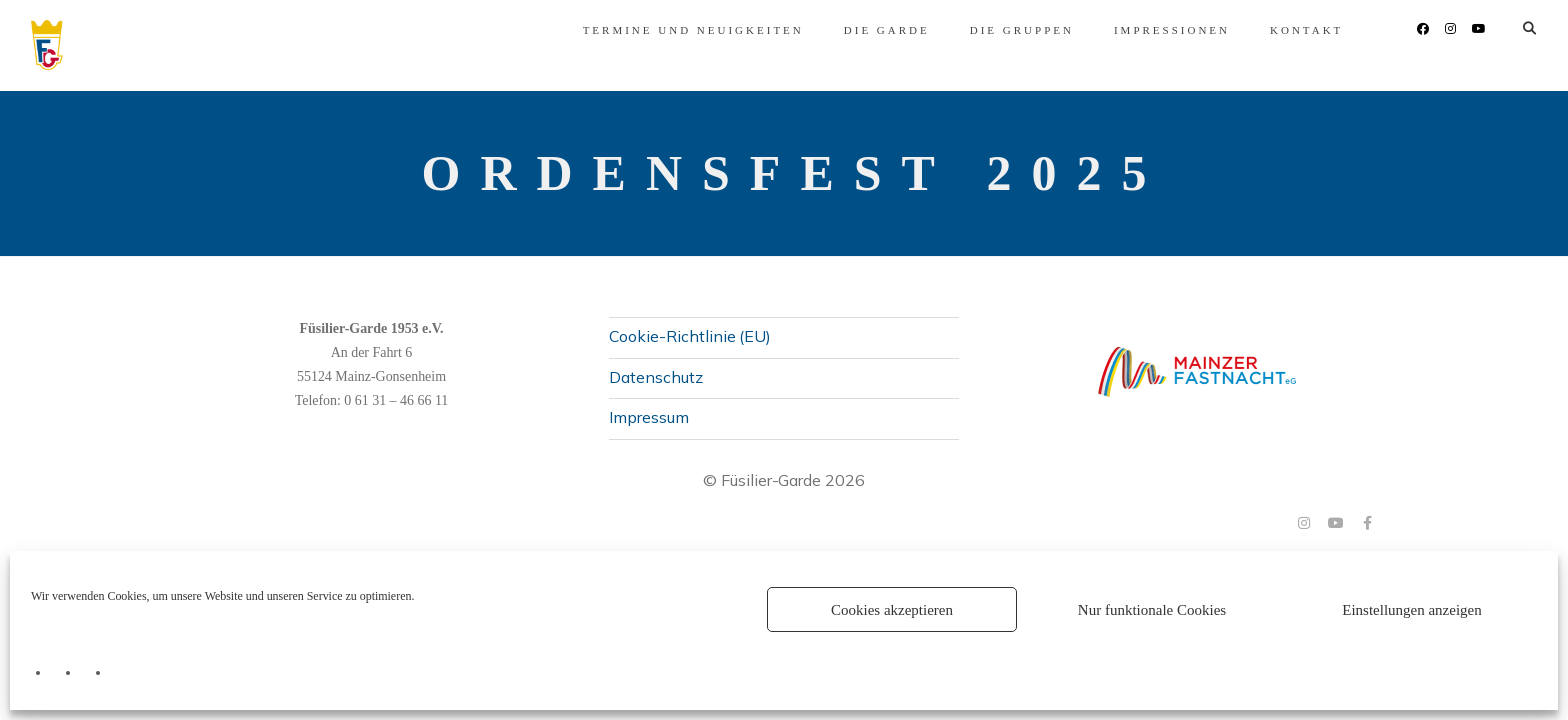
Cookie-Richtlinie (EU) (690, 336)
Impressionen (1019, 30)
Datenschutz (656, 377)
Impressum (649, 417)
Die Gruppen (868, 30)
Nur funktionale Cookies (1152, 610)
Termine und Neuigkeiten (539, 30)
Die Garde (733, 30)
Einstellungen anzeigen (1412, 610)
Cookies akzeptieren (892, 610)
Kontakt (1153, 30)
